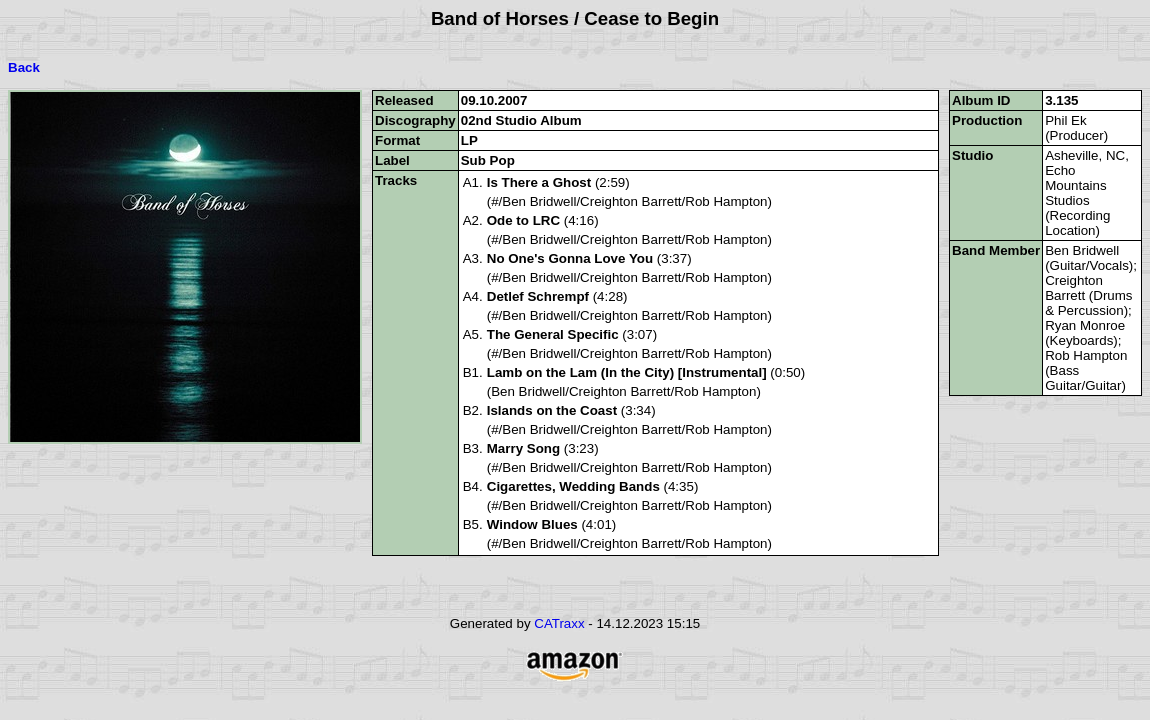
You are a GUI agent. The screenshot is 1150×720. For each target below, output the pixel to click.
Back (24, 67)
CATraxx (559, 623)
